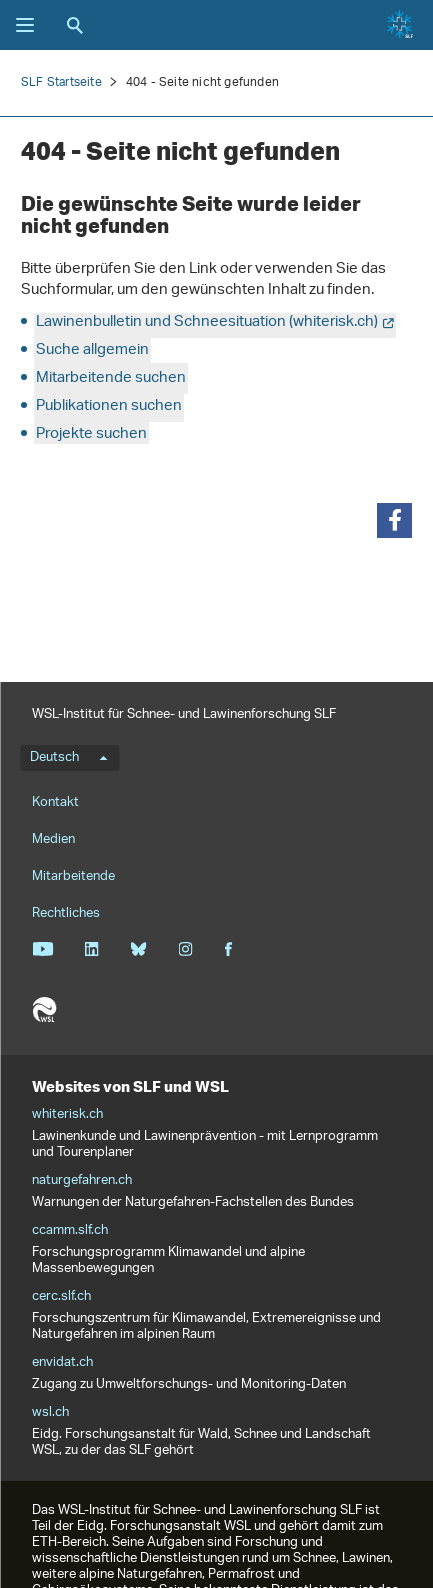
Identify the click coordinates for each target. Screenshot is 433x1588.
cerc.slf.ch (61, 1297)
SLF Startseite (61, 82)
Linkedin (91, 949)
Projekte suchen (91, 434)
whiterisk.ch (67, 1115)
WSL (44, 1010)
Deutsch (68, 758)
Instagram (185, 949)
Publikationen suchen (109, 406)
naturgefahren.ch (82, 1181)
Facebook (228, 949)
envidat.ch (62, 1363)
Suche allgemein (92, 350)
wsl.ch (50, 1413)
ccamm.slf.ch (70, 1231)
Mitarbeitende (73, 876)
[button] (394, 520)
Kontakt (55, 802)
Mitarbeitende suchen (111, 378)
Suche (75, 25)
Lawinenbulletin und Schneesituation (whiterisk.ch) (207, 322)
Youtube (42, 949)
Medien (53, 839)
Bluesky (138, 949)
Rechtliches (66, 913)
